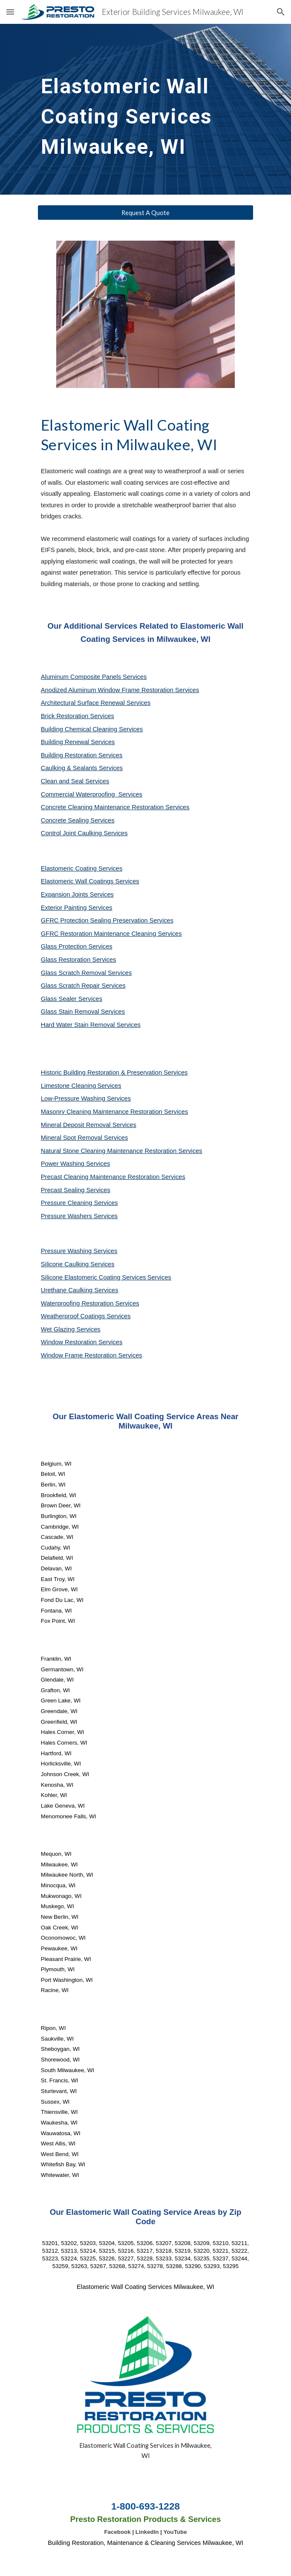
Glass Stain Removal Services (83, 1011)
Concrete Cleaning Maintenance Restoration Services (115, 807)
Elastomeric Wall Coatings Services (90, 881)
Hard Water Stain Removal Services (91, 1024)
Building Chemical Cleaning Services (92, 729)
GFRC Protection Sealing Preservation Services (107, 920)
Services (109, 1085)
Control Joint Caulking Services (84, 833)
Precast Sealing (63, 1190)
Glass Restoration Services (78, 959)
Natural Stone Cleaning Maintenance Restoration (110, 1150)
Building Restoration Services (81, 755)
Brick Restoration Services (77, 716)
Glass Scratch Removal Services (86, 972)
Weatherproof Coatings (74, 1316)
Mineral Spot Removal (72, 1137)
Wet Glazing (59, 1329)
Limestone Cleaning (68, 1085)
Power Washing (63, 1163)
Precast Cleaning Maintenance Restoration (101, 1176)
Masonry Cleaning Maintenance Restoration (102, 1111)
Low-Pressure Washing (74, 1098)
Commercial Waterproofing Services (91, 794)
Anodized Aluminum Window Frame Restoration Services (120, 690)
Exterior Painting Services (76, 907)
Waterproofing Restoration (78, 1303)
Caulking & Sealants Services (82, 768)
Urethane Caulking (67, 1290)
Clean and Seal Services (75, 781)
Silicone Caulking (66, 1264)
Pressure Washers (67, 1216)
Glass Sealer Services (71, 998)
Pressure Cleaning (67, 1202)
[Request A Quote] (145, 212)
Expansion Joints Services (77, 894)
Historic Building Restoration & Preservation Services (114, 1072)
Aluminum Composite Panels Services (94, 676)
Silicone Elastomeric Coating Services (93, 1277)
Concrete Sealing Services (78, 820)
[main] (145, 109)
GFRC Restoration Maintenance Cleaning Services (111, 933)
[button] (10, 11)
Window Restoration (69, 1342)
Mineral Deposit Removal (76, 1124)
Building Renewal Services (78, 742)
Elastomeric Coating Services (81, 868)
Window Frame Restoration (79, 1355)
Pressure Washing (67, 1251)
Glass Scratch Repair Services (83, 985)
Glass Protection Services (76, 946)
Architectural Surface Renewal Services (95, 702)
